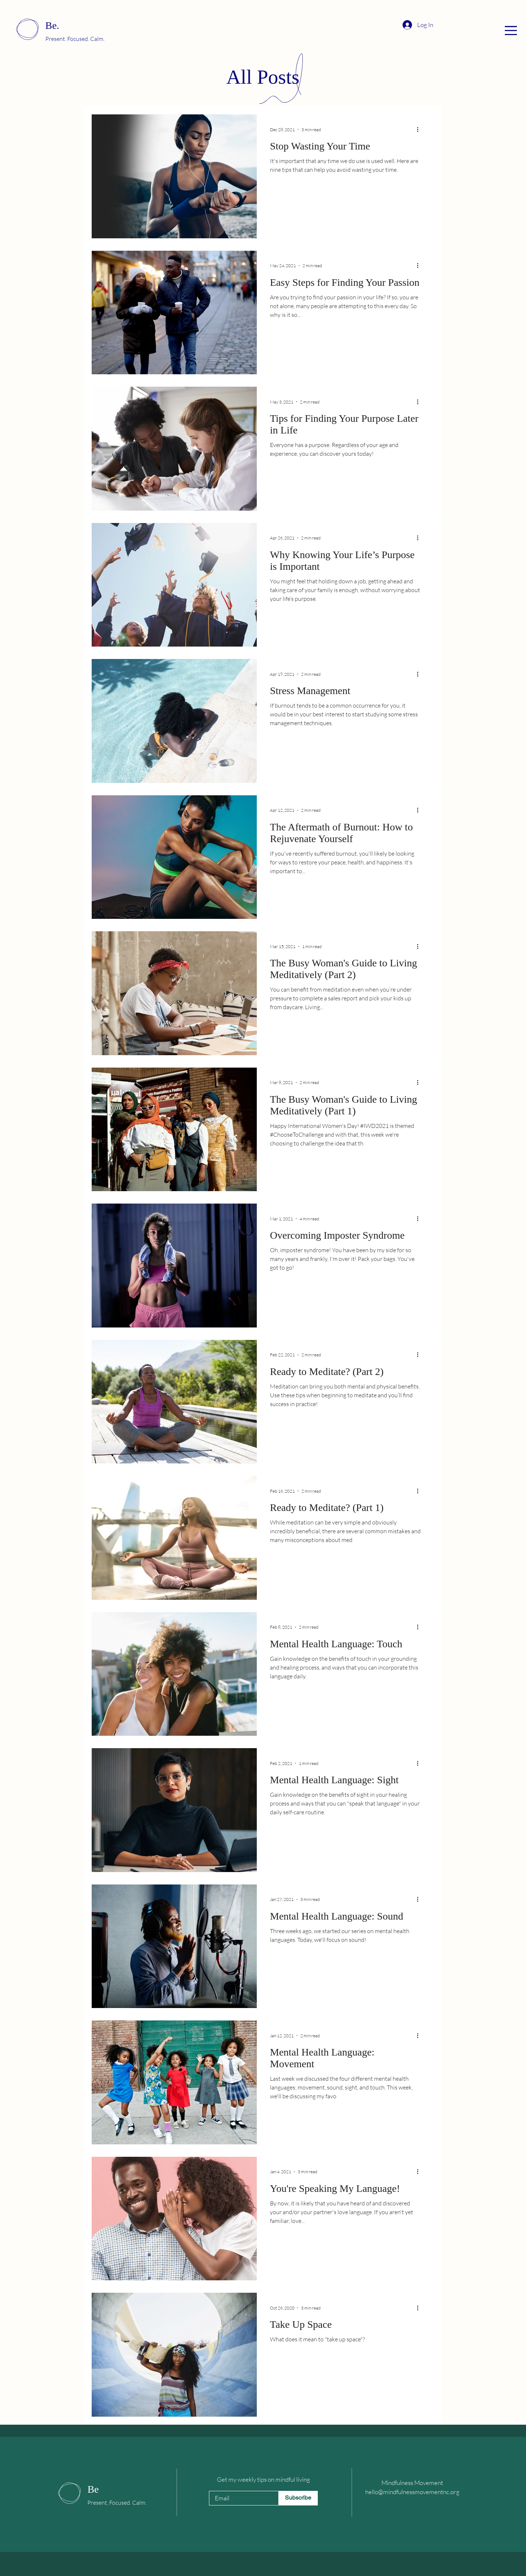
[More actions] (420, 129)
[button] (511, 30)
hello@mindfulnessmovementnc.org (412, 2492)
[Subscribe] (298, 2498)
